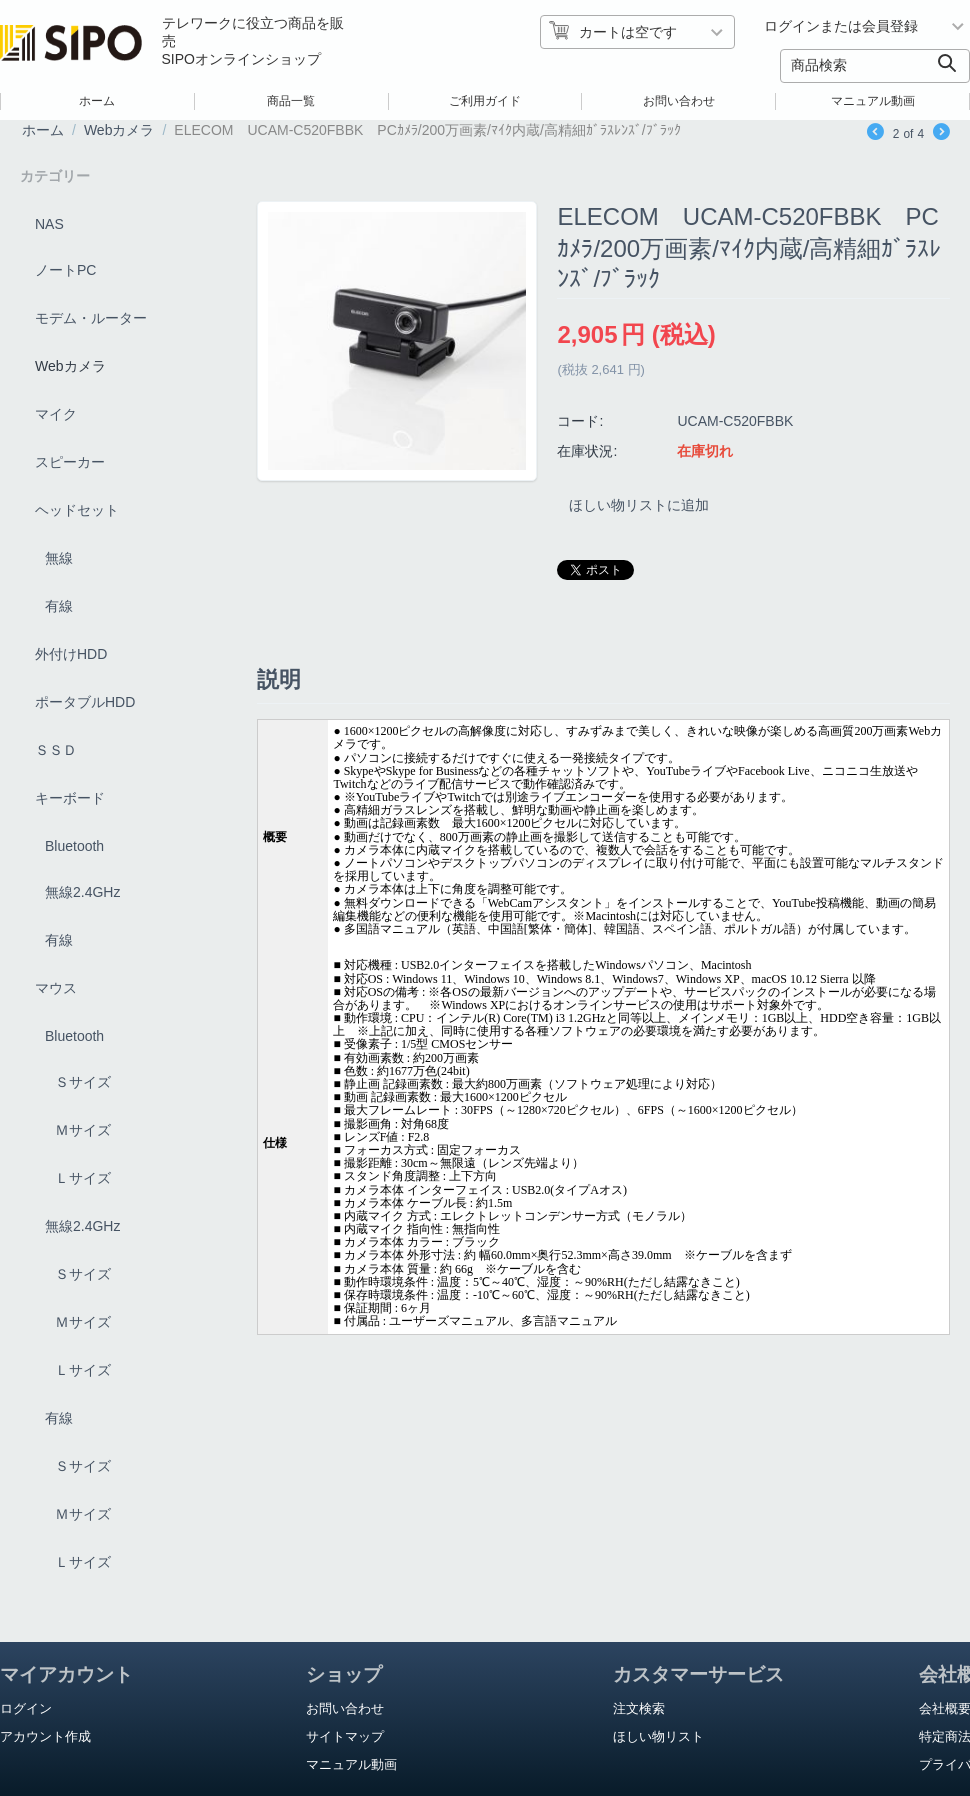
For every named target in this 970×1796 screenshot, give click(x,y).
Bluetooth (74, 846)
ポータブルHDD (85, 702)
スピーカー (70, 462)
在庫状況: (587, 451)
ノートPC (65, 270)
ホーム (97, 101)
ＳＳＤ (56, 750)
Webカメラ (119, 130)
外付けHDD (71, 654)
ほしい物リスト (658, 1736)
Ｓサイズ (83, 1082)
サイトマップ (345, 1736)
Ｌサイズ (83, 1178)
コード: (580, 421)
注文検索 (639, 1708)
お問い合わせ (679, 101)
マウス (56, 988)
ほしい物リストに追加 (643, 508)
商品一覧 (291, 101)
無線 (59, 558)
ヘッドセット (77, 510)
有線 (59, 606)
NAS (49, 224)
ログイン (26, 1708)
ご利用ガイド (485, 101)
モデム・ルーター (91, 318)
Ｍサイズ (83, 1130)
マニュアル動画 (873, 101)
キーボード (70, 798)
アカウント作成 (45, 1736)
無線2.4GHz (82, 892)
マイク (56, 414)
